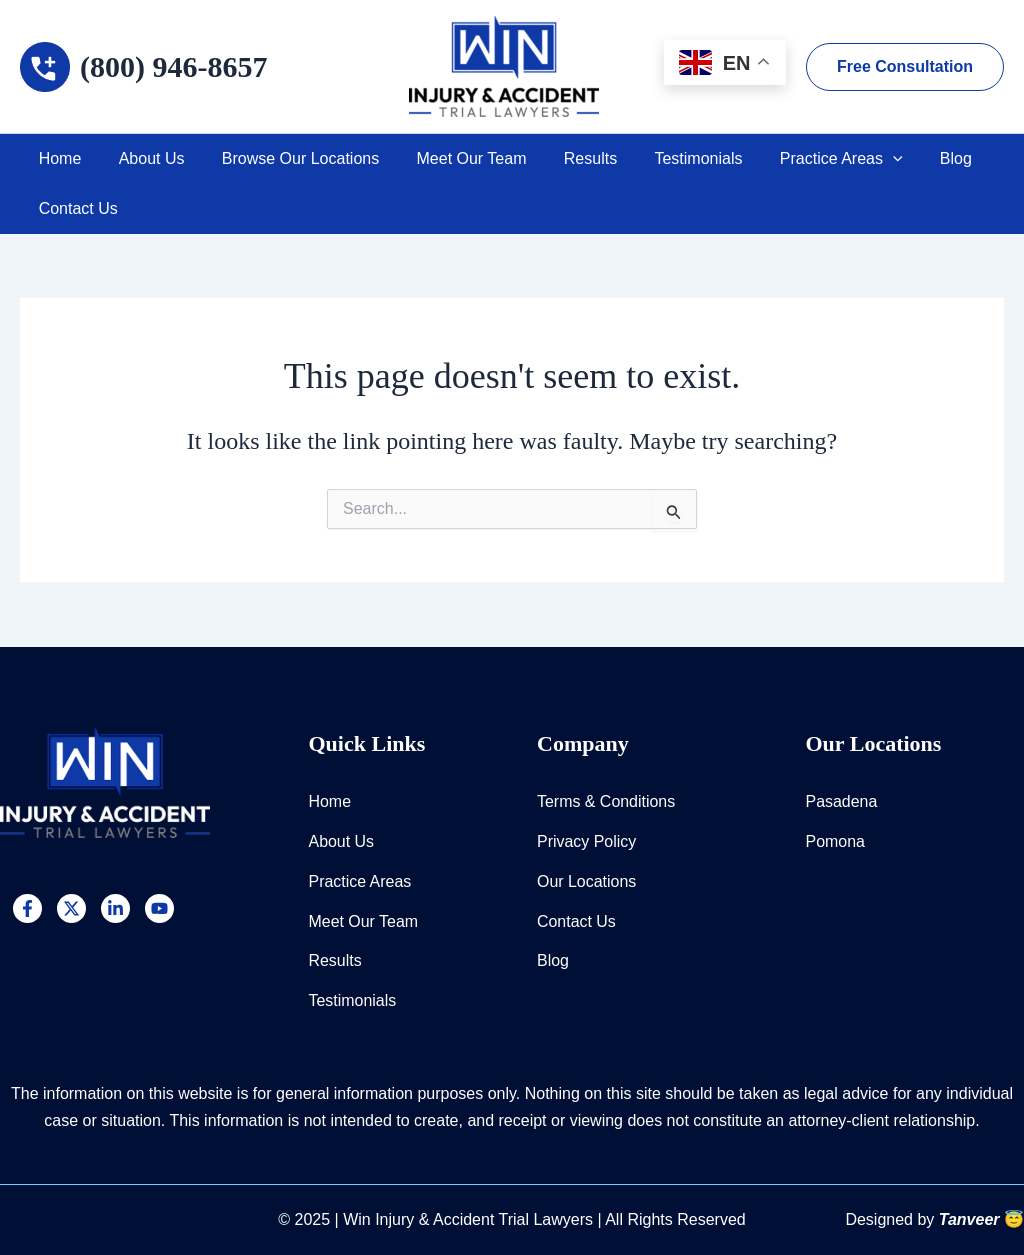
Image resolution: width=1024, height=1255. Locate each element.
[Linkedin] (115, 907)
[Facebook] (27, 907)
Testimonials (669, 158)
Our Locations (587, 880)
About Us (144, 158)
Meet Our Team (453, 158)
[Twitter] (71, 907)
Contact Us (75, 208)
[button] (905, 67)
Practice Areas (806, 159)
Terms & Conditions (606, 800)
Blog (916, 158)
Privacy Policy (587, 840)
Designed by (934, 1219)
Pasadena (842, 800)
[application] (858, 159)
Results (566, 158)
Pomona (836, 840)
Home (57, 158)
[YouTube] (159, 907)
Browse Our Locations (287, 158)
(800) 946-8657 (173, 66)
